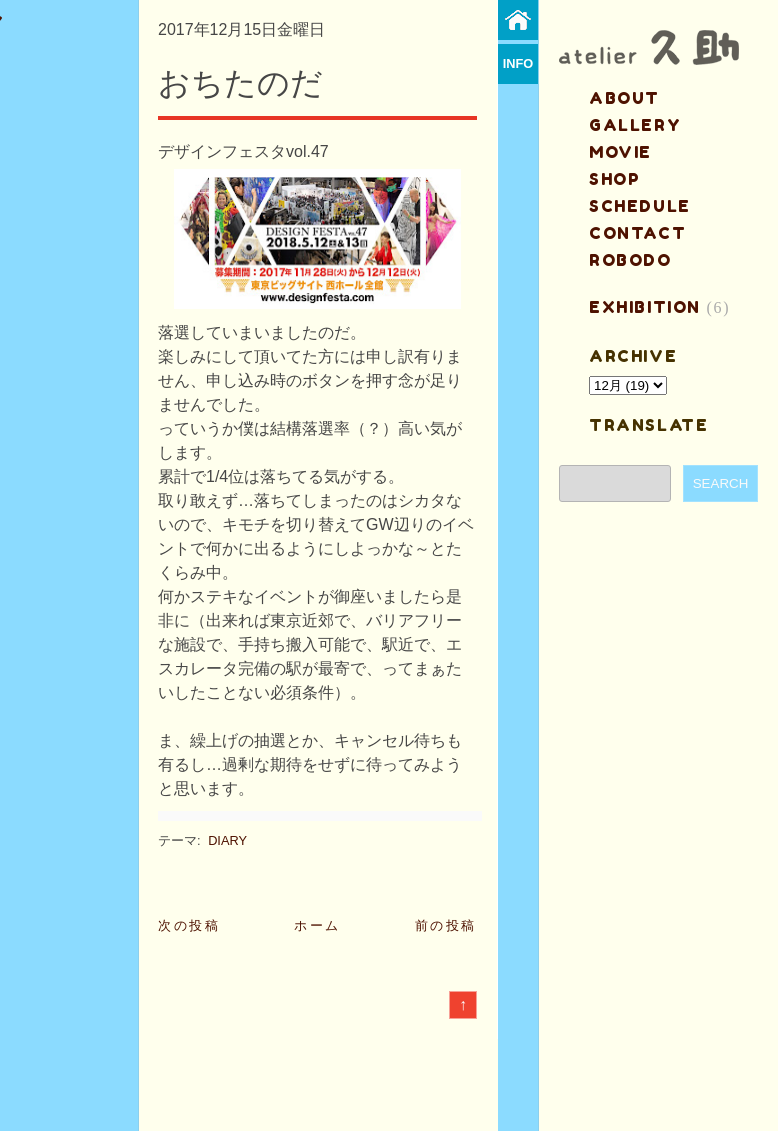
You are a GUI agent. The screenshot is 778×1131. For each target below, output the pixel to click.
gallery (635, 125)
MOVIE (620, 152)
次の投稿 (189, 925)
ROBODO (630, 260)
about (624, 98)
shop (614, 179)
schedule (640, 206)
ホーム (317, 925)
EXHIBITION (645, 307)
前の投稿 (446, 925)
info (518, 63)
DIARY (227, 840)
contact (637, 233)
